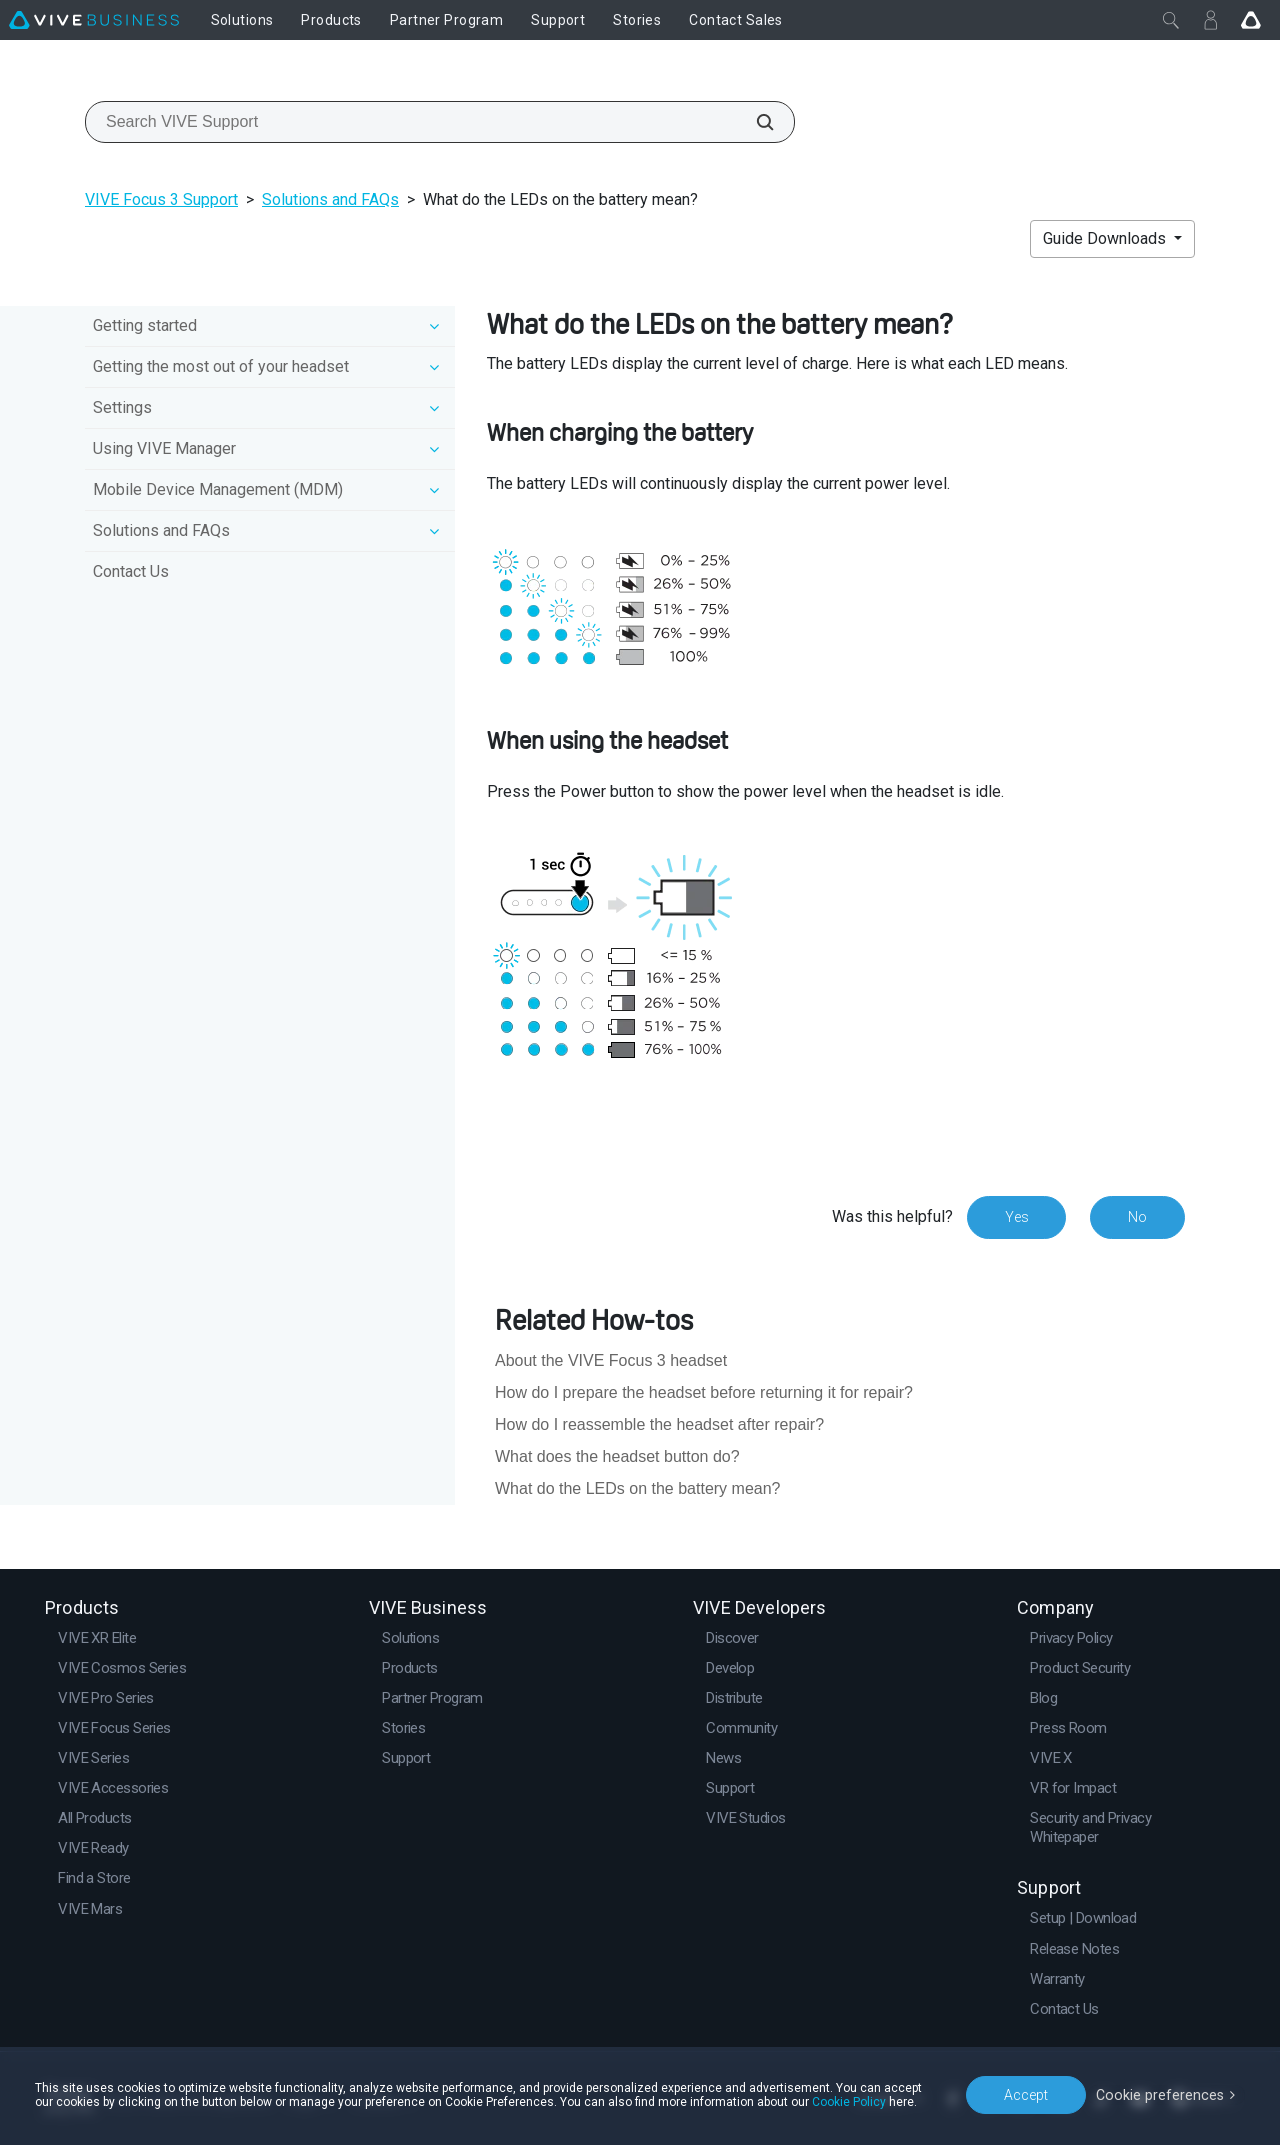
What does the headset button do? (617, 1456)
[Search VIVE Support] (754, 122)
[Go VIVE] (1251, 20)
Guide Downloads (1106, 238)
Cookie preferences (1162, 2094)
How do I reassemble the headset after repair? (659, 1424)
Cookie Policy (849, 2102)
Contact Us (131, 571)
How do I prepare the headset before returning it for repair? (704, 1392)
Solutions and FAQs (330, 199)
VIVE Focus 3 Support (161, 199)
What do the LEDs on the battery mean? (638, 1488)
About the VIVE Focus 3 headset (611, 1360)
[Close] (1171, 20)
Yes (1016, 1217)
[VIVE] (94, 20)
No (1137, 1217)
